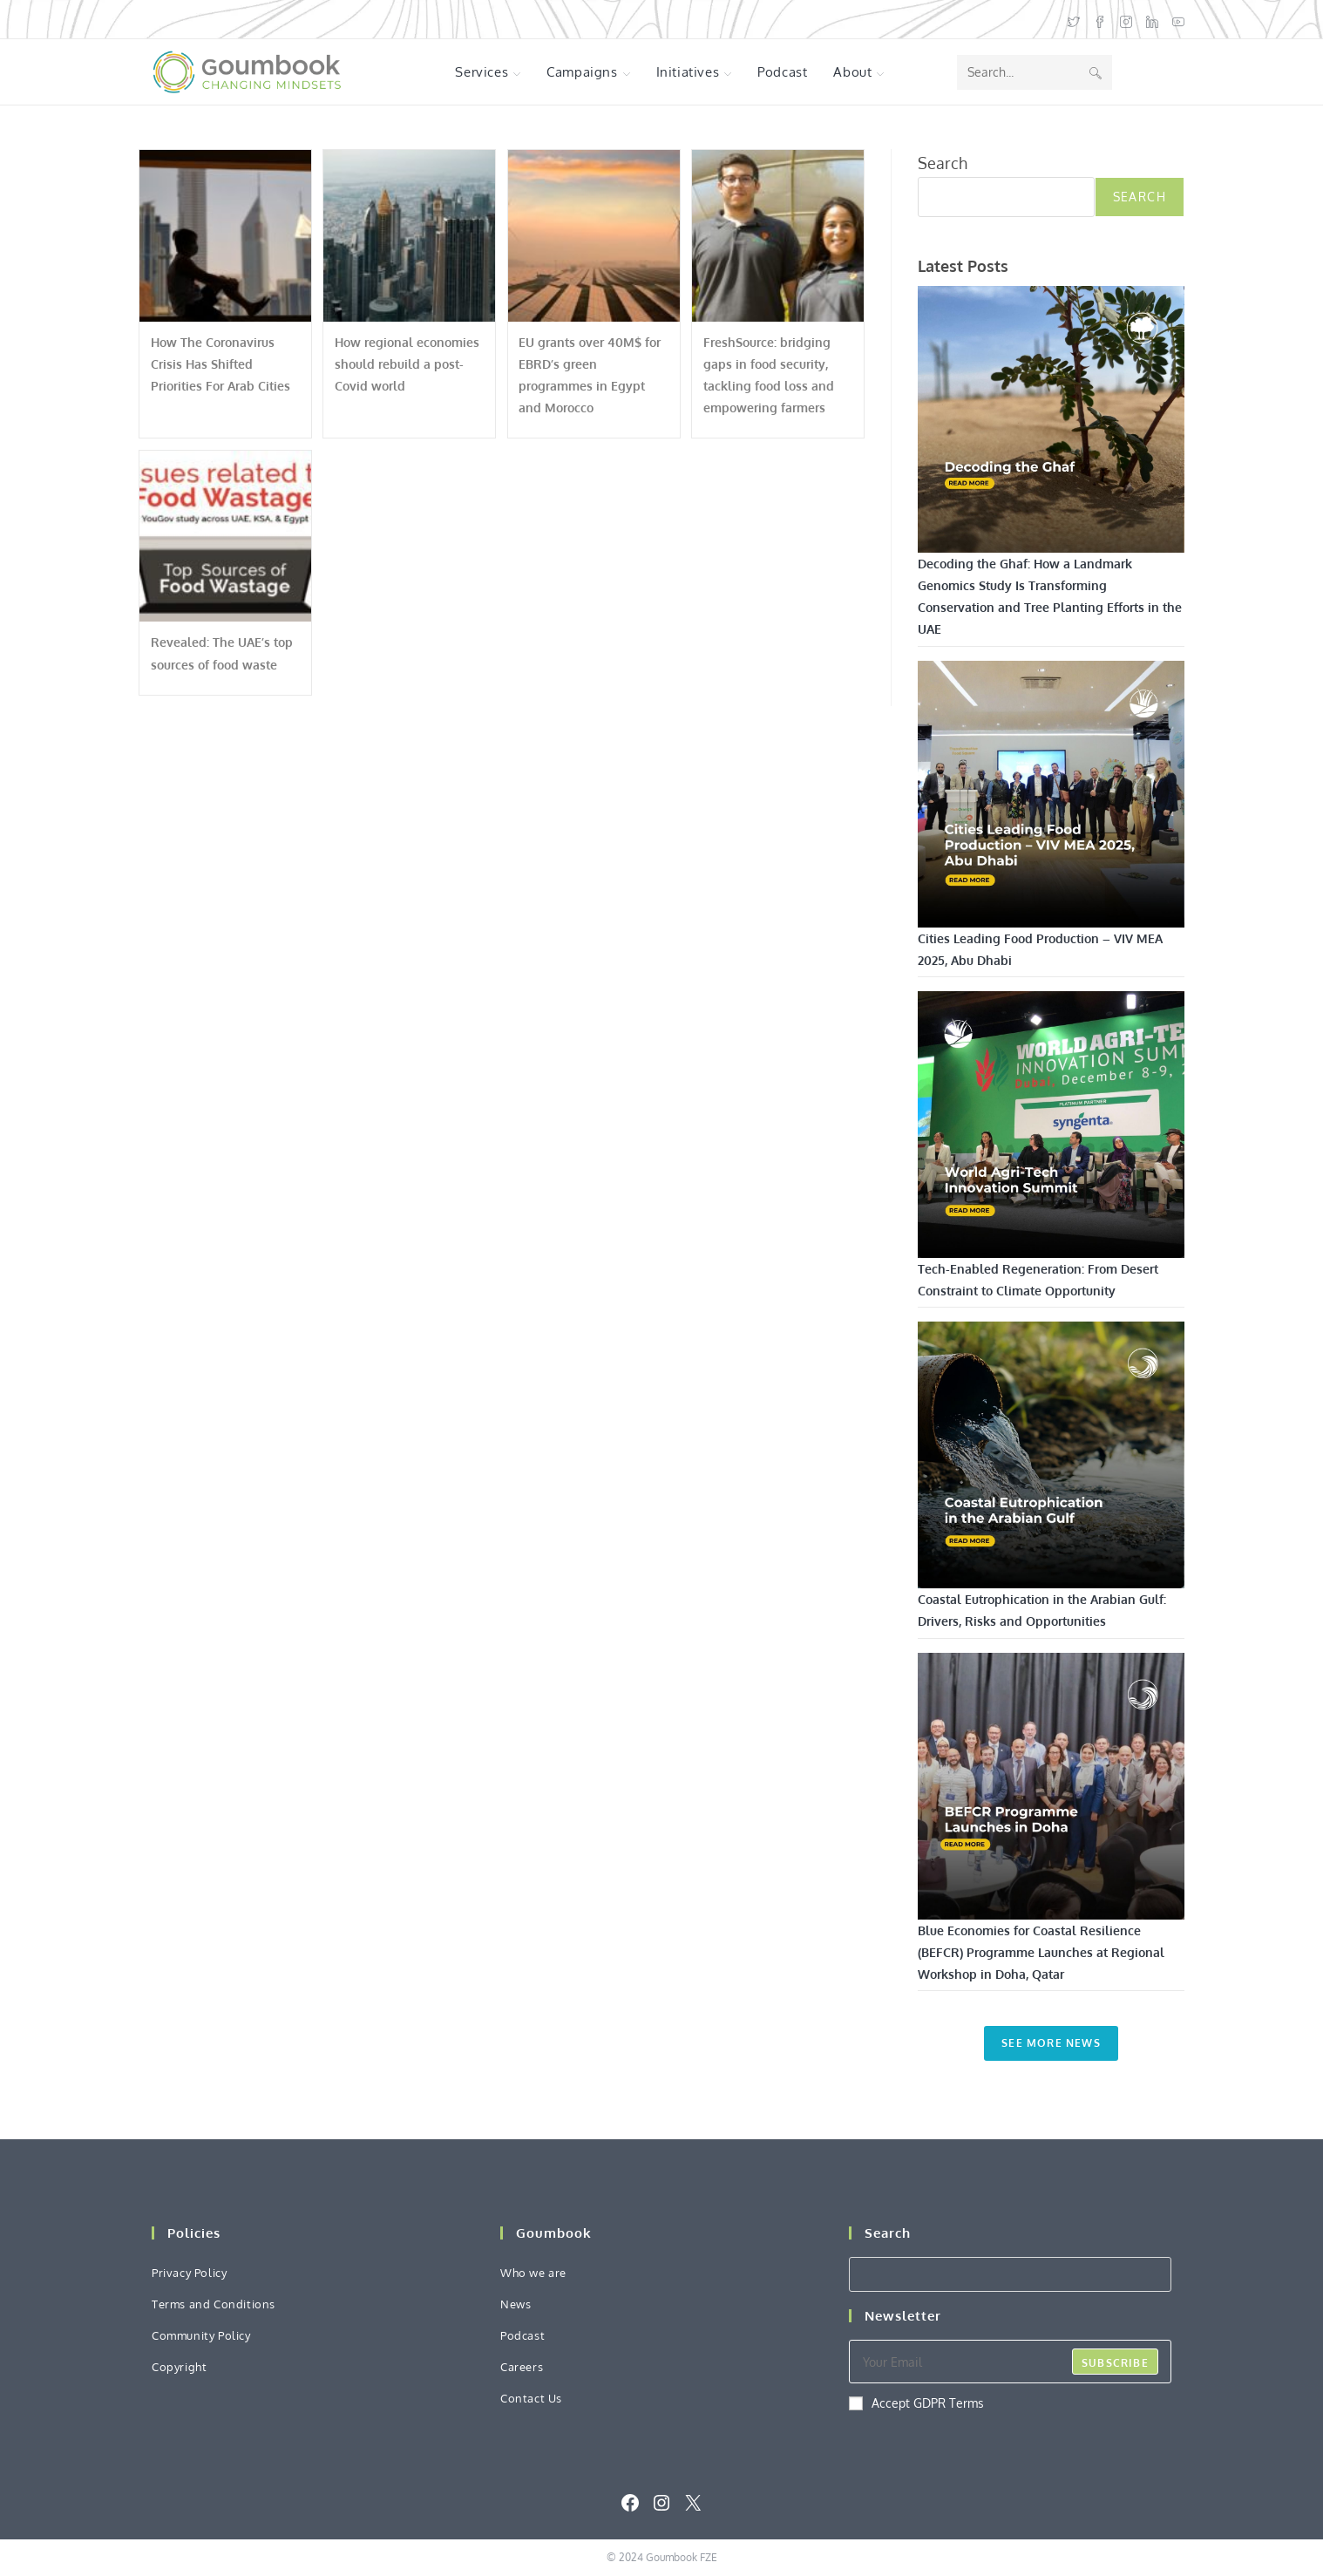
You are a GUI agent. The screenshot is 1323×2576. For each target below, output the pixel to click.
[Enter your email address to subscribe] (1010, 2361)
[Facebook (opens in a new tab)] (1100, 19)
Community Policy (201, 2335)
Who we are (533, 2273)
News (515, 2304)
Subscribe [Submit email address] (1115, 2362)
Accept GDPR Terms (916, 2403)
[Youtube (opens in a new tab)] (1174, 19)
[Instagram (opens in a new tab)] (1126, 19)
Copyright (179, 2367)
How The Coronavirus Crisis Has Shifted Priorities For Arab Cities (220, 364)
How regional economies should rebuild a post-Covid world (407, 364)
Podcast (522, 2335)
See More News (1051, 2042)
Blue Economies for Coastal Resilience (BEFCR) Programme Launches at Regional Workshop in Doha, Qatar (1041, 1952)
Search (942, 163)
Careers (521, 2367)
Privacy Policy (189, 2273)
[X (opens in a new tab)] (1074, 19)
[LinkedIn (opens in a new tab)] (1152, 19)
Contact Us (531, 2398)
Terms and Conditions (213, 2304)
